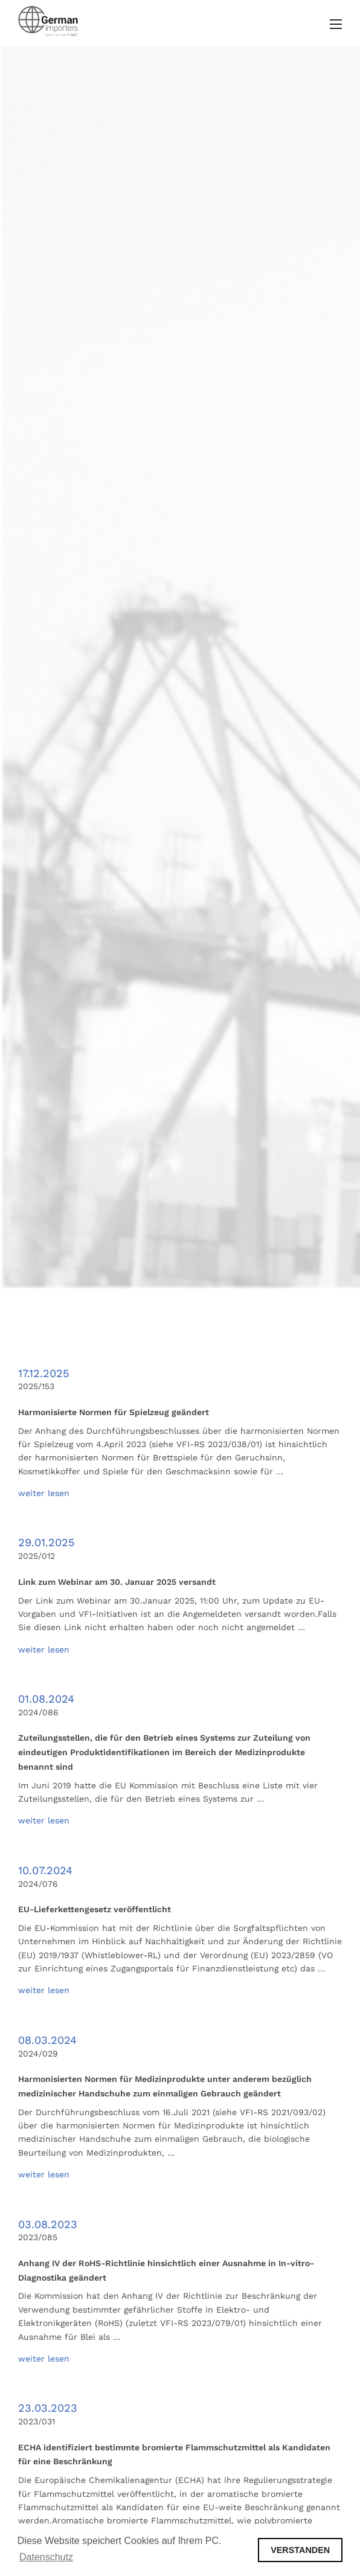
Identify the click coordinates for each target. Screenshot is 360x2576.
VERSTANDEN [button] (300, 2550)
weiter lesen (43, 1493)
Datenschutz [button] (46, 2557)
